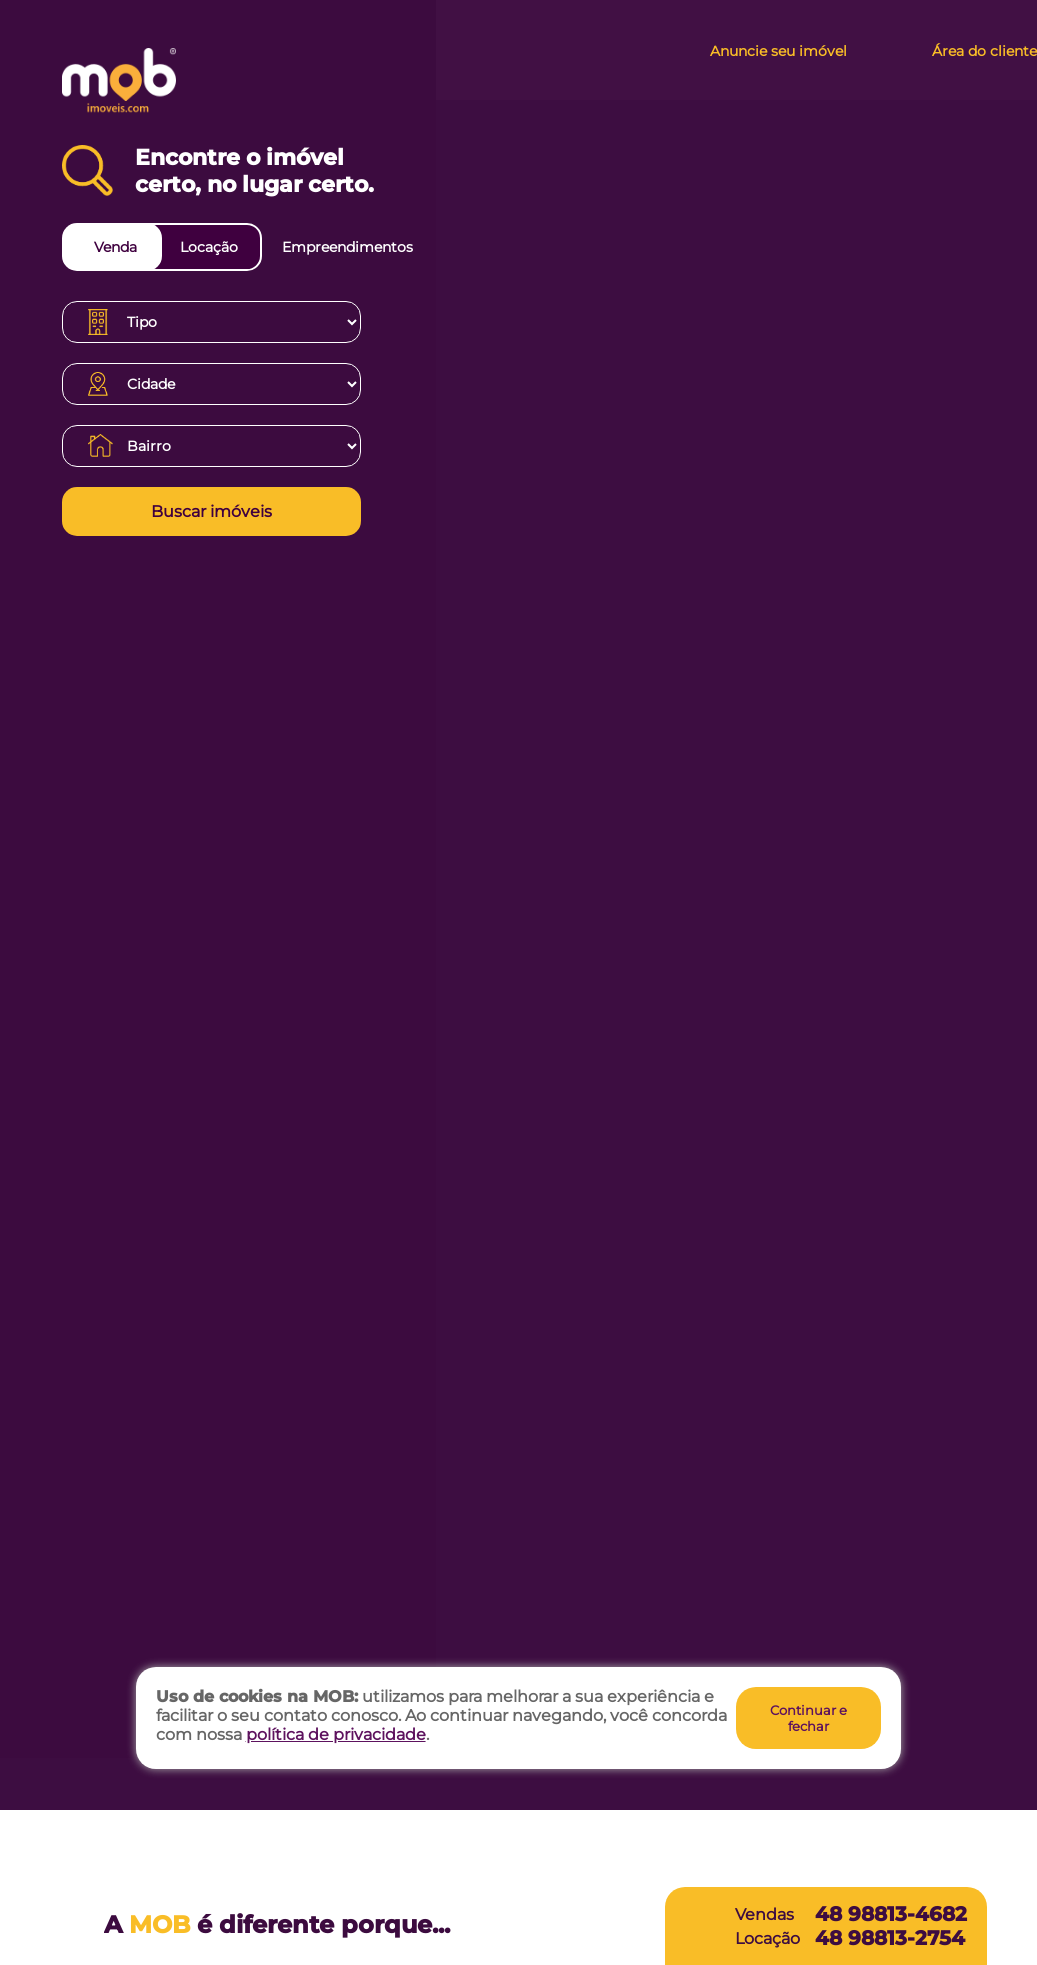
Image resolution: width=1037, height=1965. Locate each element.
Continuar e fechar (808, 1718)
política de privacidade (336, 1734)
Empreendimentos (347, 247)
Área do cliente (984, 51)
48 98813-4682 (891, 1914)
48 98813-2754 (890, 1938)
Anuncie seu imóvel (778, 51)
